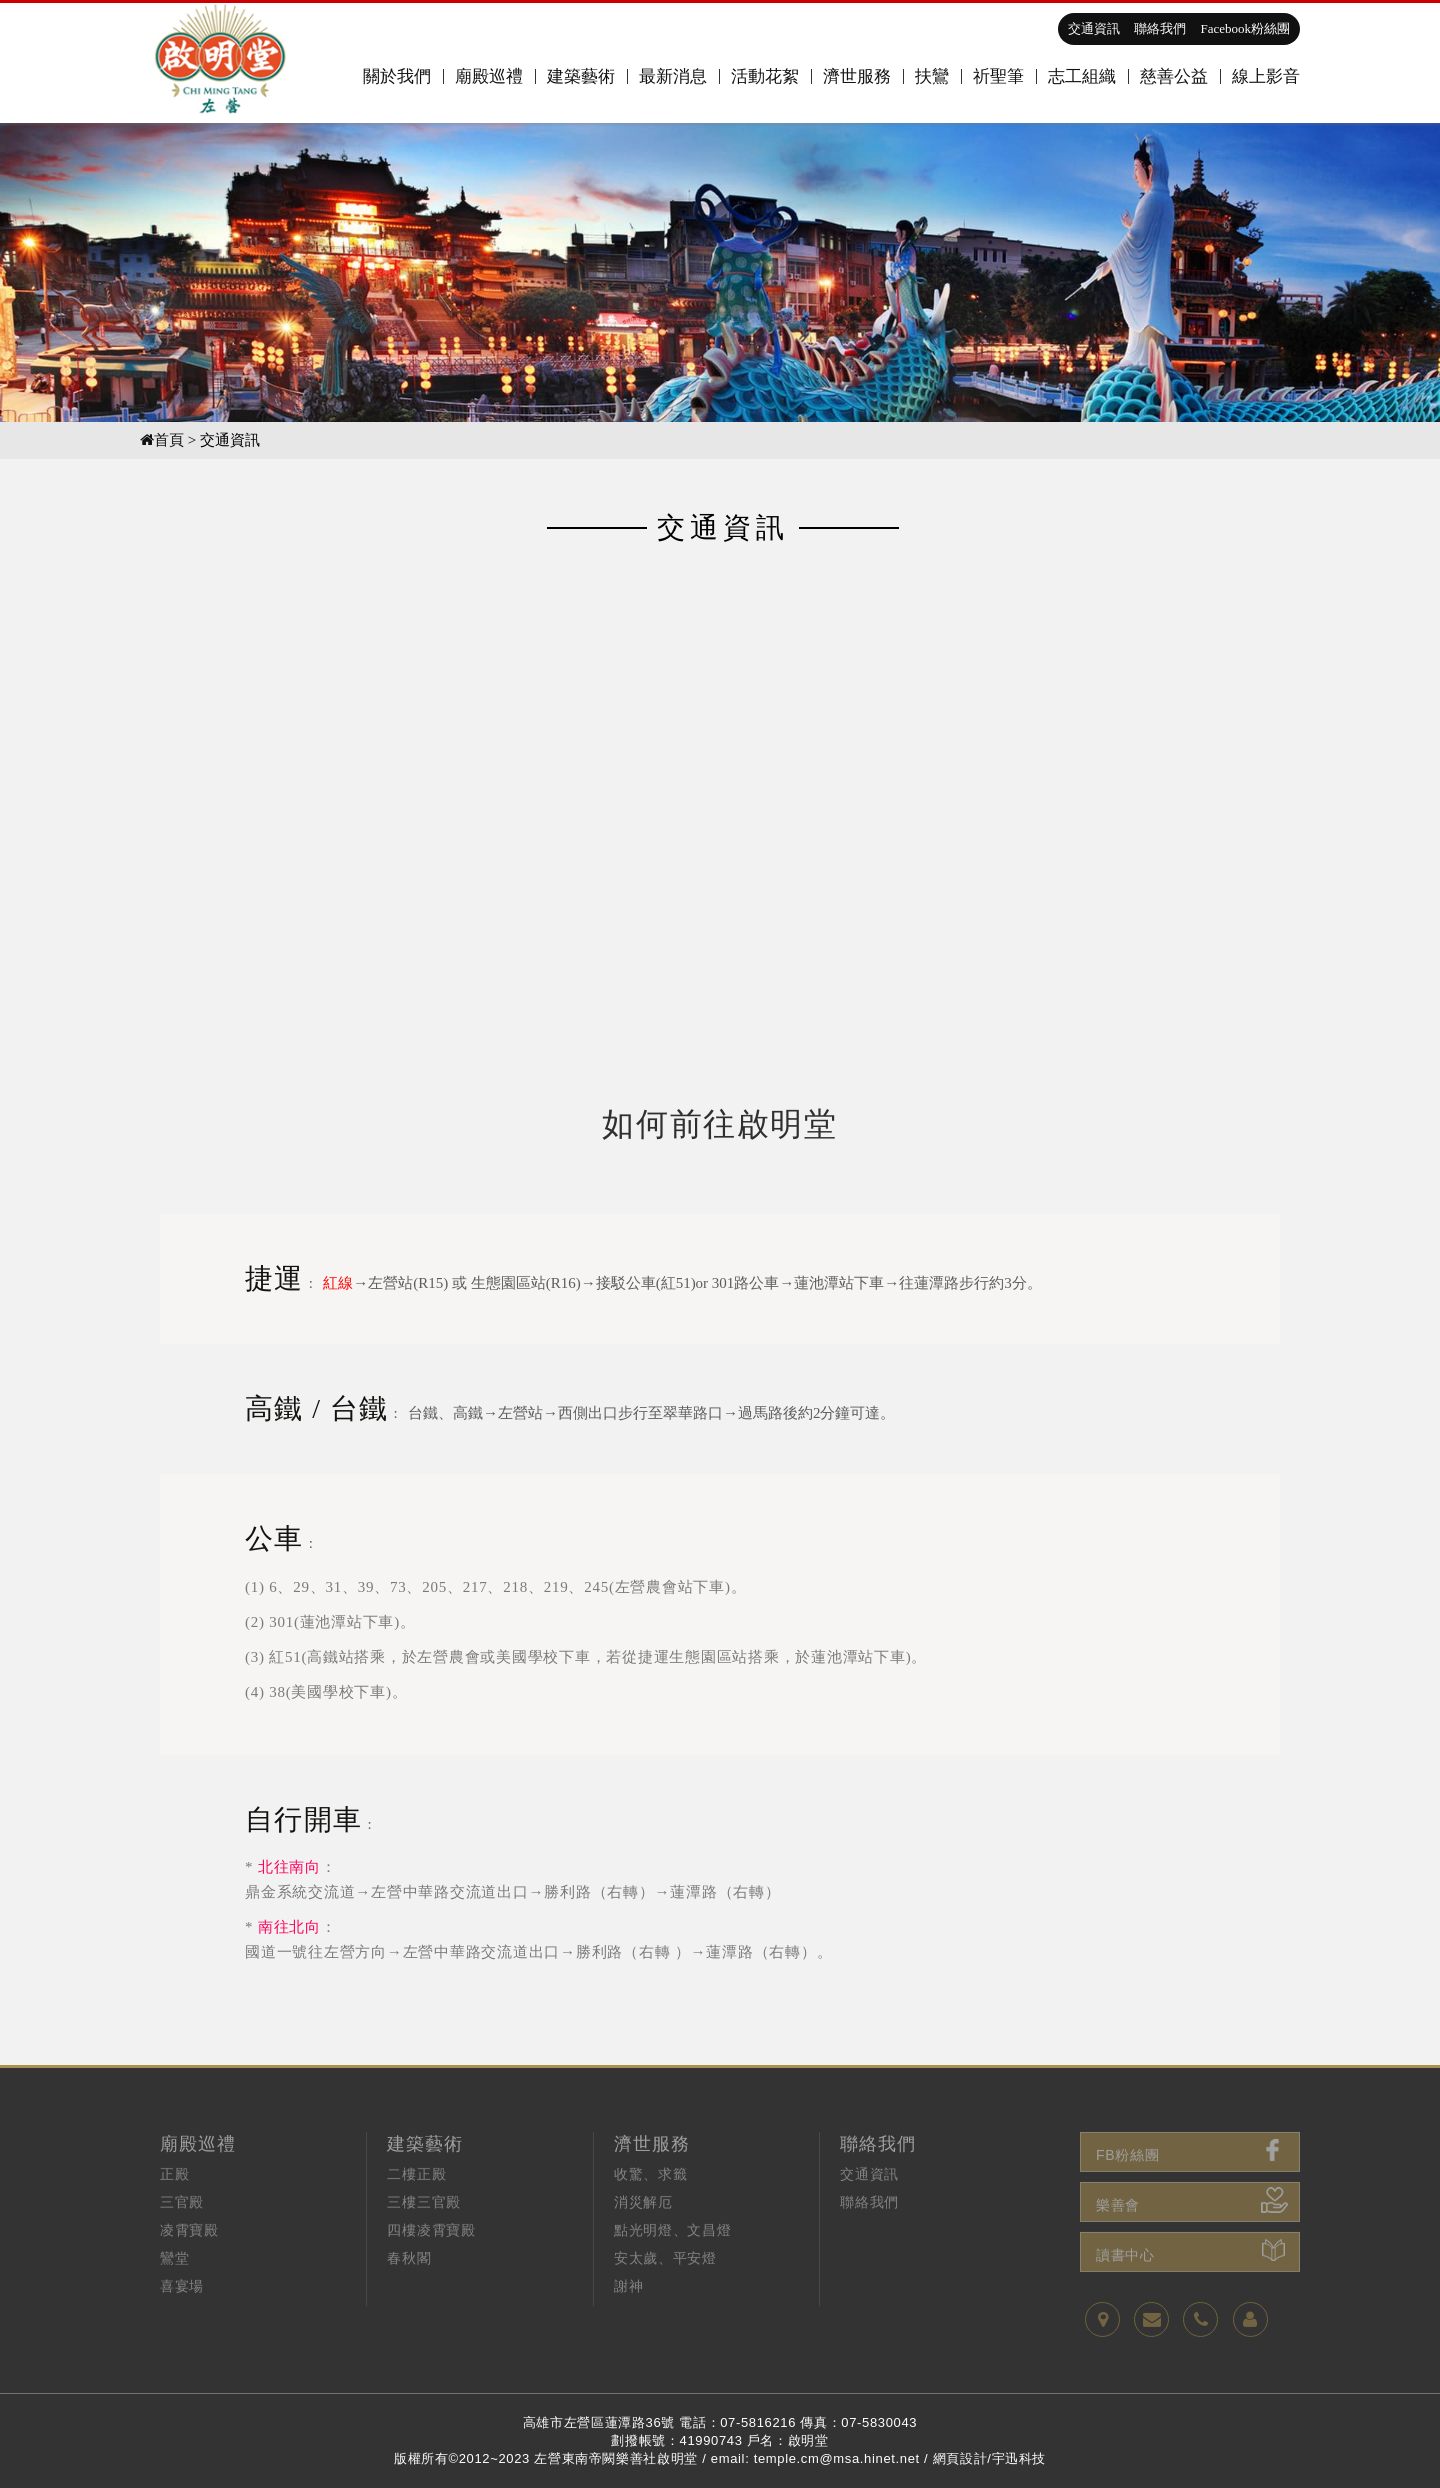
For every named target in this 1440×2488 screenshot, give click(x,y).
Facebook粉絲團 (1245, 28)
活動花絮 (765, 76)
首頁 (162, 440)
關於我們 (397, 76)
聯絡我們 (1160, 28)
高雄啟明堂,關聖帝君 (221, 63)
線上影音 (1266, 76)
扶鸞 (932, 76)
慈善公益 (1174, 76)
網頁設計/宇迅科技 (989, 2458)
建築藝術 (581, 76)
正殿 (174, 2212)
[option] (720, 272)
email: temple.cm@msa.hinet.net (815, 2458)
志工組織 (1082, 76)
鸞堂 (174, 2296)
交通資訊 (1094, 28)
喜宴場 (182, 2324)
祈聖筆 (998, 76)
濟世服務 (857, 76)
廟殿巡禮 (489, 76)
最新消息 (673, 76)
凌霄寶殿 (189, 2268)
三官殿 (182, 2240)
